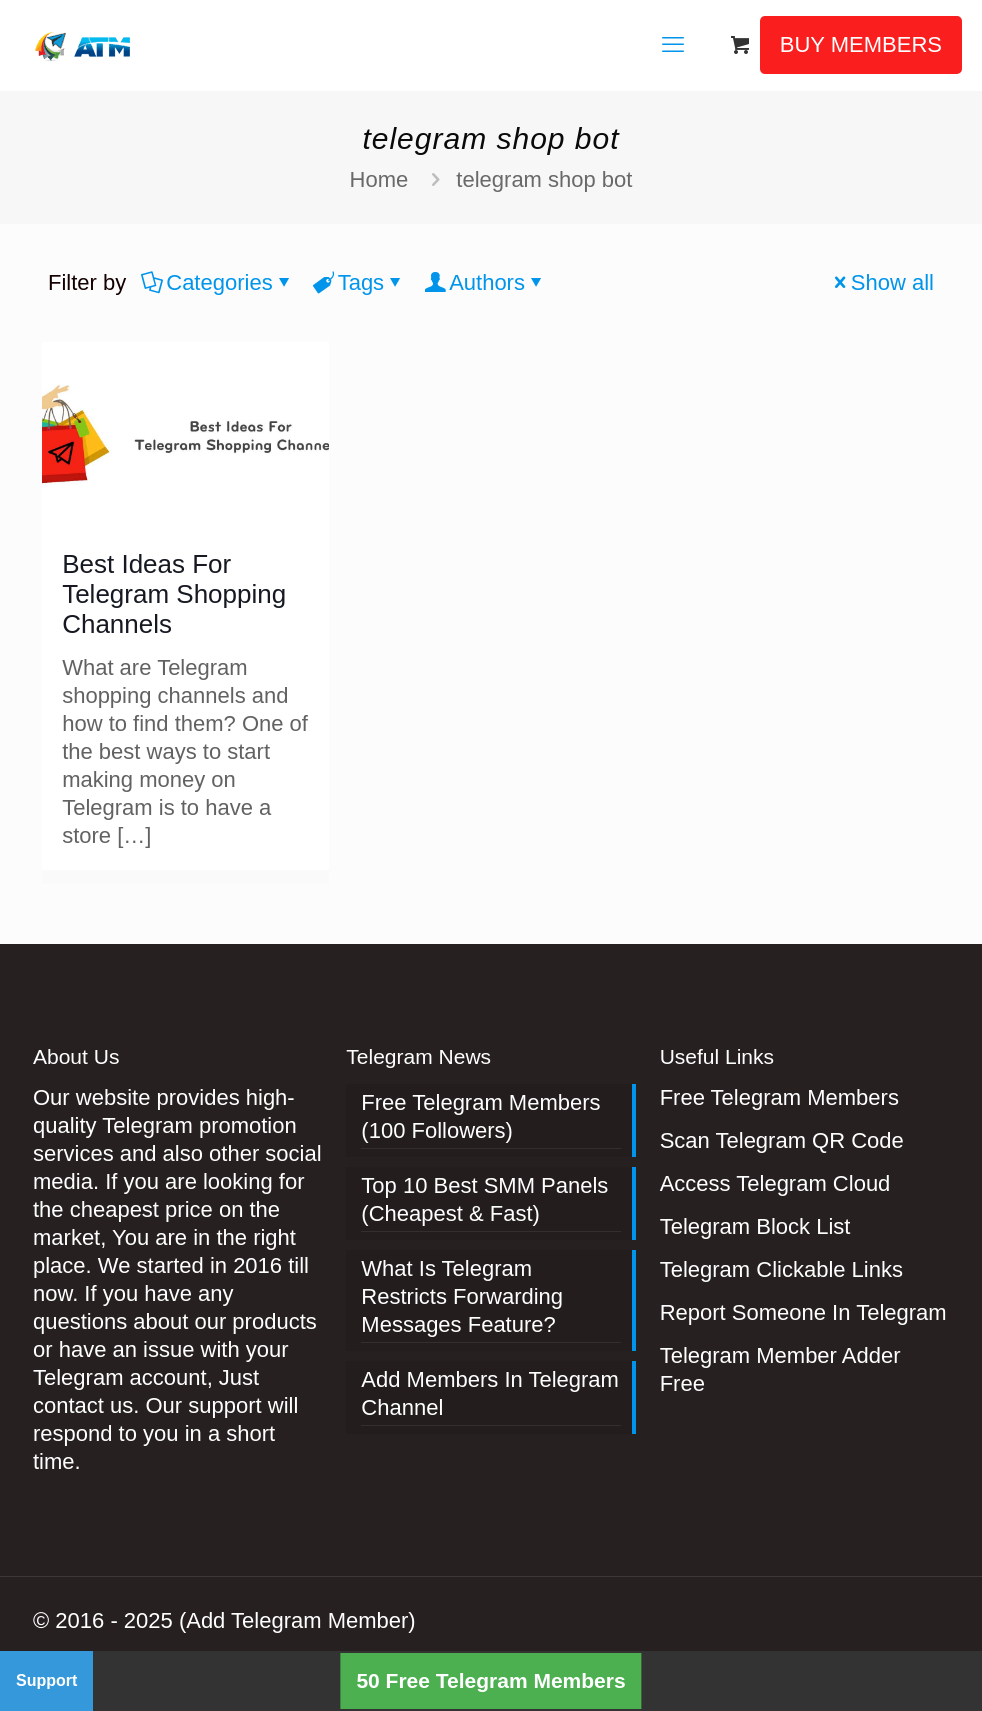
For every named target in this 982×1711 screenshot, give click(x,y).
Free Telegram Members (779, 1097)
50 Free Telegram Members (490, 1680)
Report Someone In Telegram (803, 1312)
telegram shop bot (544, 179)
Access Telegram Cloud (775, 1183)
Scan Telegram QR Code (782, 1140)
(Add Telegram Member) (297, 1620)
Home (379, 179)
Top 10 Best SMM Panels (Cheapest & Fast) (484, 1199)
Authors (485, 282)
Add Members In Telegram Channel (490, 1393)
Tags (359, 282)
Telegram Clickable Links (781, 1269)
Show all (881, 282)
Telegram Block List (755, 1226)
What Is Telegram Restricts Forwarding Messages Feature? (462, 1296)
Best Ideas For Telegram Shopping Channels (174, 594)
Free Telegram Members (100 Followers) (480, 1116)
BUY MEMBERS (861, 44)
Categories (217, 282)
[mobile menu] (673, 45)
